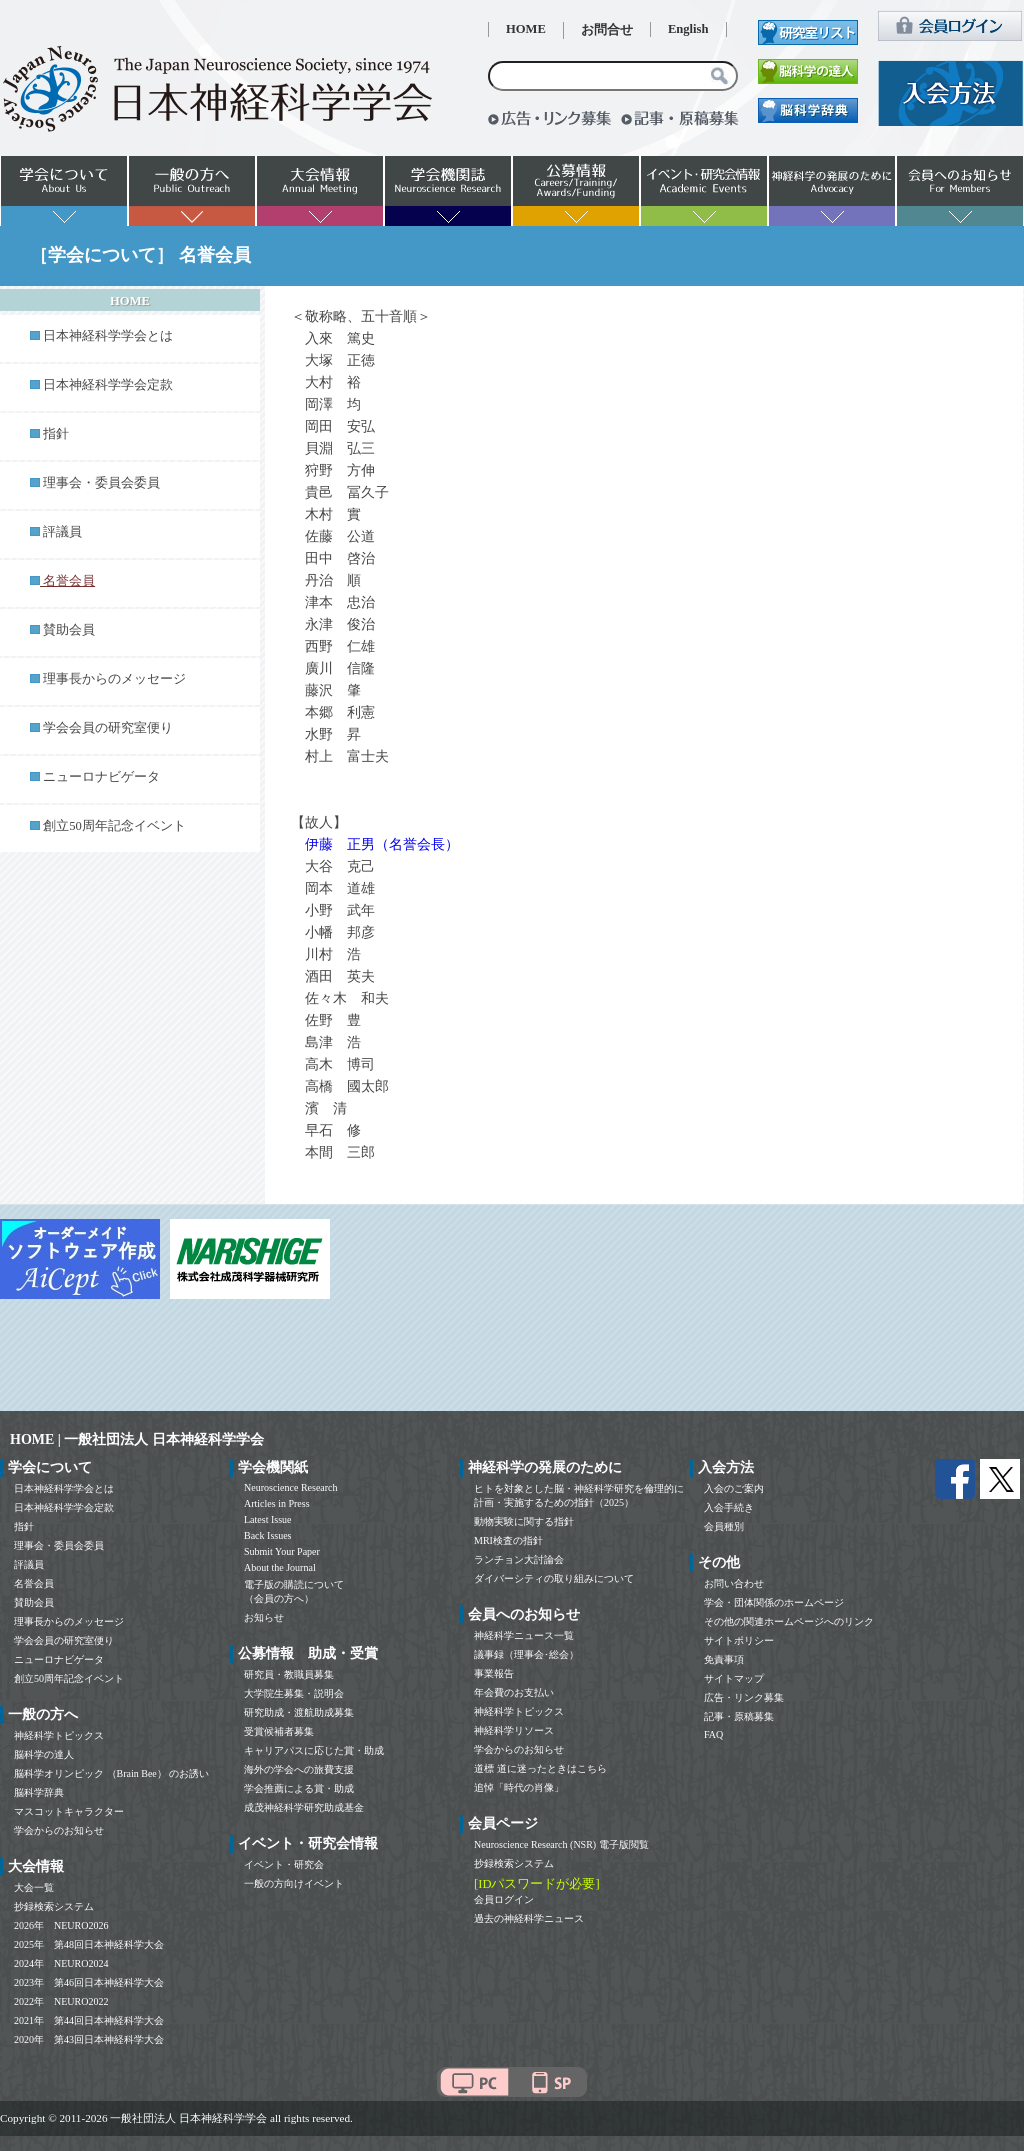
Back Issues (268, 1535)
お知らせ (264, 1617)
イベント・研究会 (284, 1864)
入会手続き (729, 1507)
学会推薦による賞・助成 (299, 1788)
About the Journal (280, 1567)
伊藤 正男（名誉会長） (382, 844)
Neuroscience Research (291, 1487)
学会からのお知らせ (59, 1830)
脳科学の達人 (44, 1754)
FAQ (713, 1734)
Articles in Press (277, 1503)
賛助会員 (69, 630)
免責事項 (724, 1659)
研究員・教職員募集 (289, 1674)
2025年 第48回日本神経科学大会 (89, 1944)
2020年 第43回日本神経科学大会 (89, 2039)
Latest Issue (268, 1519)
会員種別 (724, 1526)
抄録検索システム (54, 1906)
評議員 (62, 532)
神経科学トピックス (59, 1735)
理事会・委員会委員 (101, 483)
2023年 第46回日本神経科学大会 (89, 1982)
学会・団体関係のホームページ (774, 1602)
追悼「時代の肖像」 (519, 1787)
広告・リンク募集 (744, 1697)
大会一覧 (34, 1887)
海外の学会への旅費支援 (299, 1769)
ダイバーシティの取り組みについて (554, 1578)
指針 (56, 434)
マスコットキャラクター (69, 1811)
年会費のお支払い (514, 1692)
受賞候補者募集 (279, 1731)
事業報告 (494, 1673)
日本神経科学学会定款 (108, 385)
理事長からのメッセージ (114, 679)
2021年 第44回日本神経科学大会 (89, 2020)
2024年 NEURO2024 (61, 1963)
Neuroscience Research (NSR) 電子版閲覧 (561, 1844)
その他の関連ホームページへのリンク (789, 1621)
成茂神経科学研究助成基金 (304, 1807)
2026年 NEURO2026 (61, 1925)
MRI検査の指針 (508, 1540)
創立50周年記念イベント (114, 826)
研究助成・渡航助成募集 (299, 1712)
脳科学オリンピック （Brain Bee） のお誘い (111, 1773)
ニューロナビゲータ (101, 777)
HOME (526, 29)
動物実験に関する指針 (524, 1521)
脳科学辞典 (39, 1792)
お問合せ (607, 30)
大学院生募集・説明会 (294, 1693)
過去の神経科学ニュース (529, 1918)
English (688, 29)
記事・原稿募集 (739, 1716)
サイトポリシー (739, 1640)
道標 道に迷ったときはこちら (540, 1768)
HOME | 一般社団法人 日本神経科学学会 (137, 1439)
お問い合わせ (734, 1583)
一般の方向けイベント (294, 1883)
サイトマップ (734, 1678)
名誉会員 (34, 1583)
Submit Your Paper (282, 1551)
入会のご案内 (734, 1488)
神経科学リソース (514, 1730)
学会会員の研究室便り (108, 728)
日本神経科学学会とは (108, 336)
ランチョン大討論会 (519, 1559)
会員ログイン (504, 1899)
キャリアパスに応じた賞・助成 (314, 1750)
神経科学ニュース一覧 (524, 1635)
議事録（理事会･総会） (526, 1654)
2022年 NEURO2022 (61, 2001)
